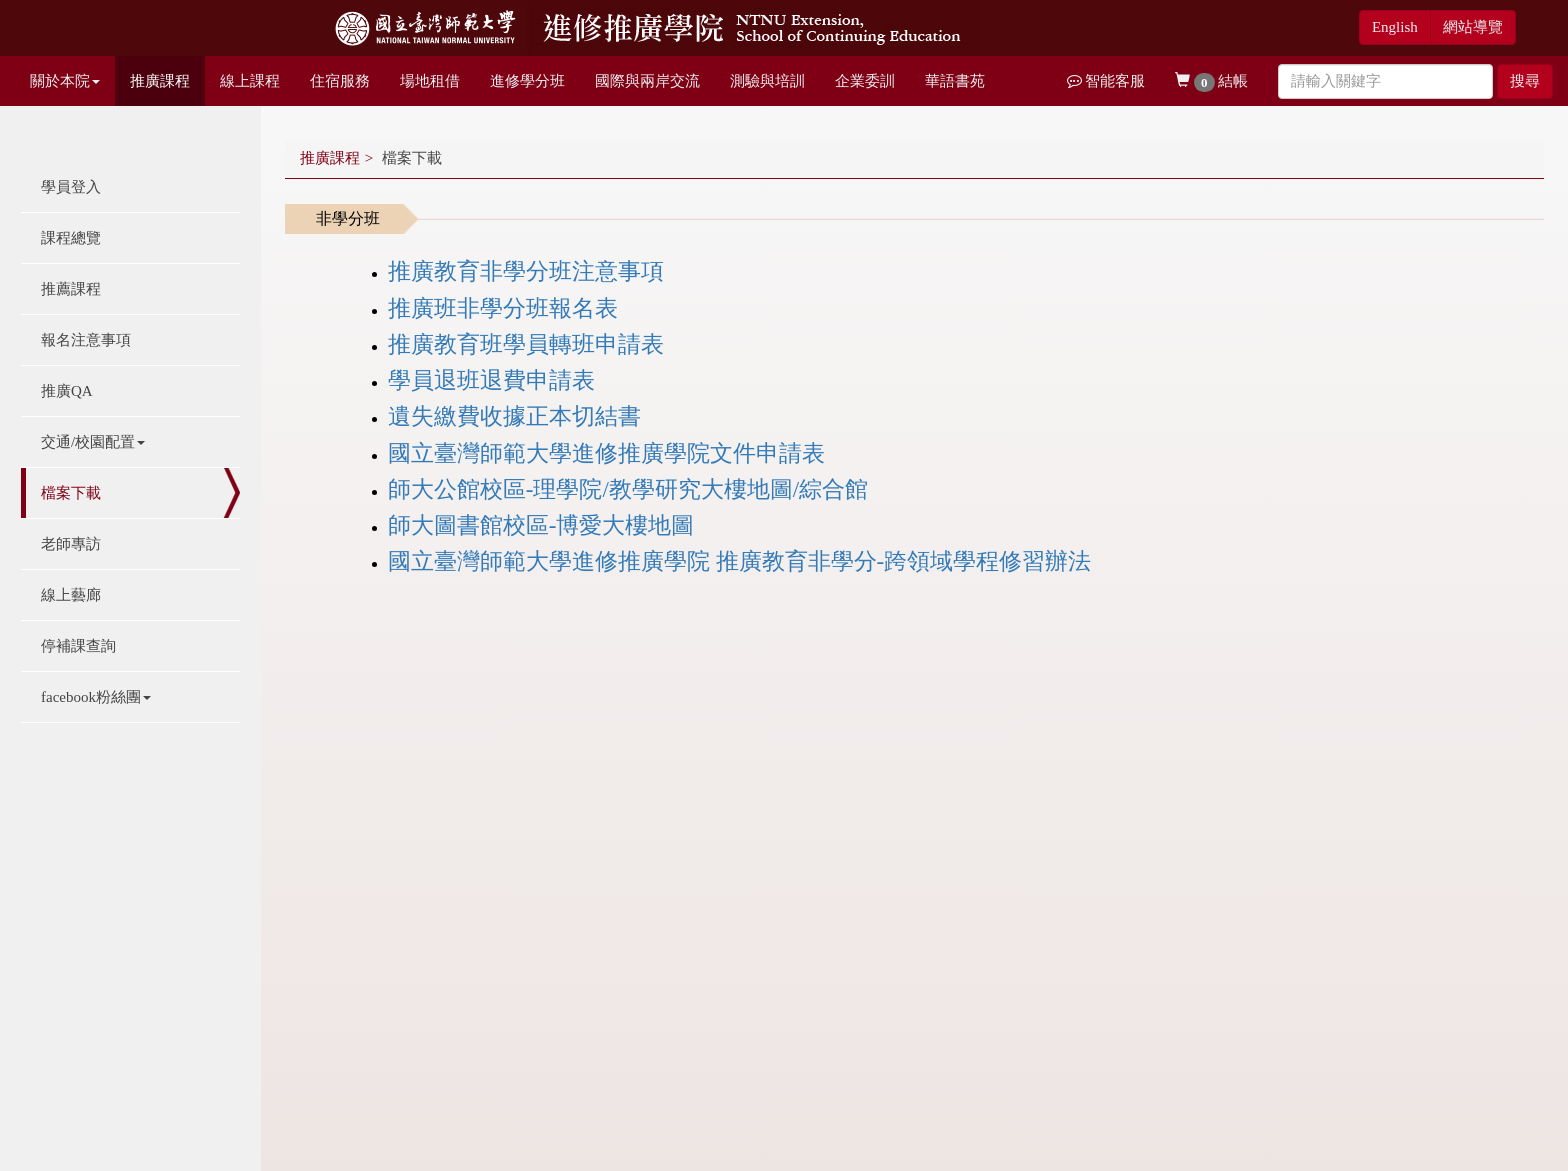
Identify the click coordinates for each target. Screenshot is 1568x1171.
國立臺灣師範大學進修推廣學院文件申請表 (606, 453)
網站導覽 (1473, 27)
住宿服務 (340, 81)
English (1395, 27)
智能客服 (1106, 81)
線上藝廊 (71, 595)
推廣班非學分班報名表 (503, 308)
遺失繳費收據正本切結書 (514, 416)
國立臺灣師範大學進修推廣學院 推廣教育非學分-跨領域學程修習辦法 (739, 561)
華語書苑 (955, 81)
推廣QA (67, 391)
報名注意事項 (86, 340)
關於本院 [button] (65, 81)
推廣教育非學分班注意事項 (526, 271)
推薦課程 (71, 289)
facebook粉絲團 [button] (96, 697)
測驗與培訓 (767, 81)
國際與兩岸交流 (647, 81)
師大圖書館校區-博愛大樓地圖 (541, 525)
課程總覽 (71, 238)
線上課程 (250, 81)
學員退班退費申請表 (491, 380)
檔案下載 (71, 493)
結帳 (1211, 82)
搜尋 (1525, 81)
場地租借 (430, 81)
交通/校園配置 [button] (93, 442)
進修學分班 (527, 81)
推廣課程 (160, 81)
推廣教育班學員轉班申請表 (526, 344)
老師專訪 (71, 544)
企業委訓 (865, 81)
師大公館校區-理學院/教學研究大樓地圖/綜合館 (628, 489)
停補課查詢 (78, 646)
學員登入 (71, 187)
